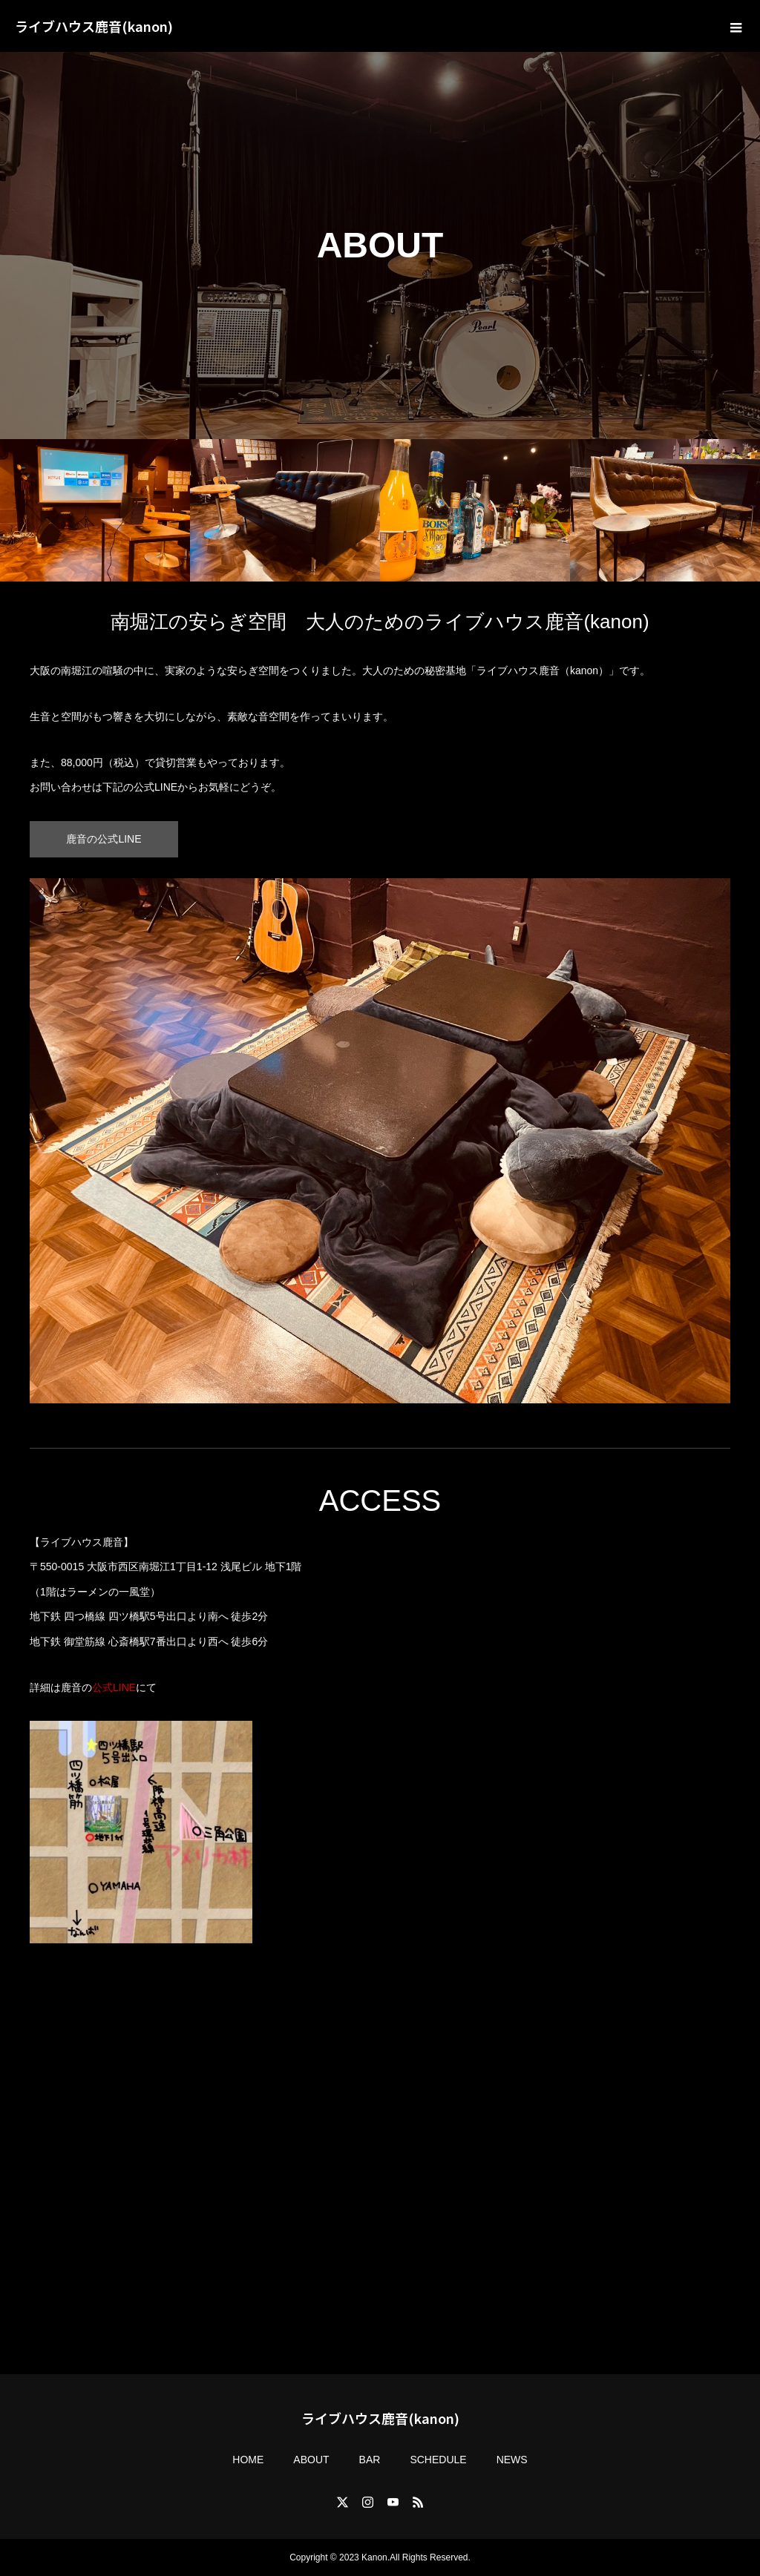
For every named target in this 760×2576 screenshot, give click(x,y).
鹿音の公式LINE (103, 839)
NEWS (512, 2459)
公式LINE (114, 1687)
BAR (370, 2459)
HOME (247, 2459)
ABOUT (311, 2459)
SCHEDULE (438, 2459)
